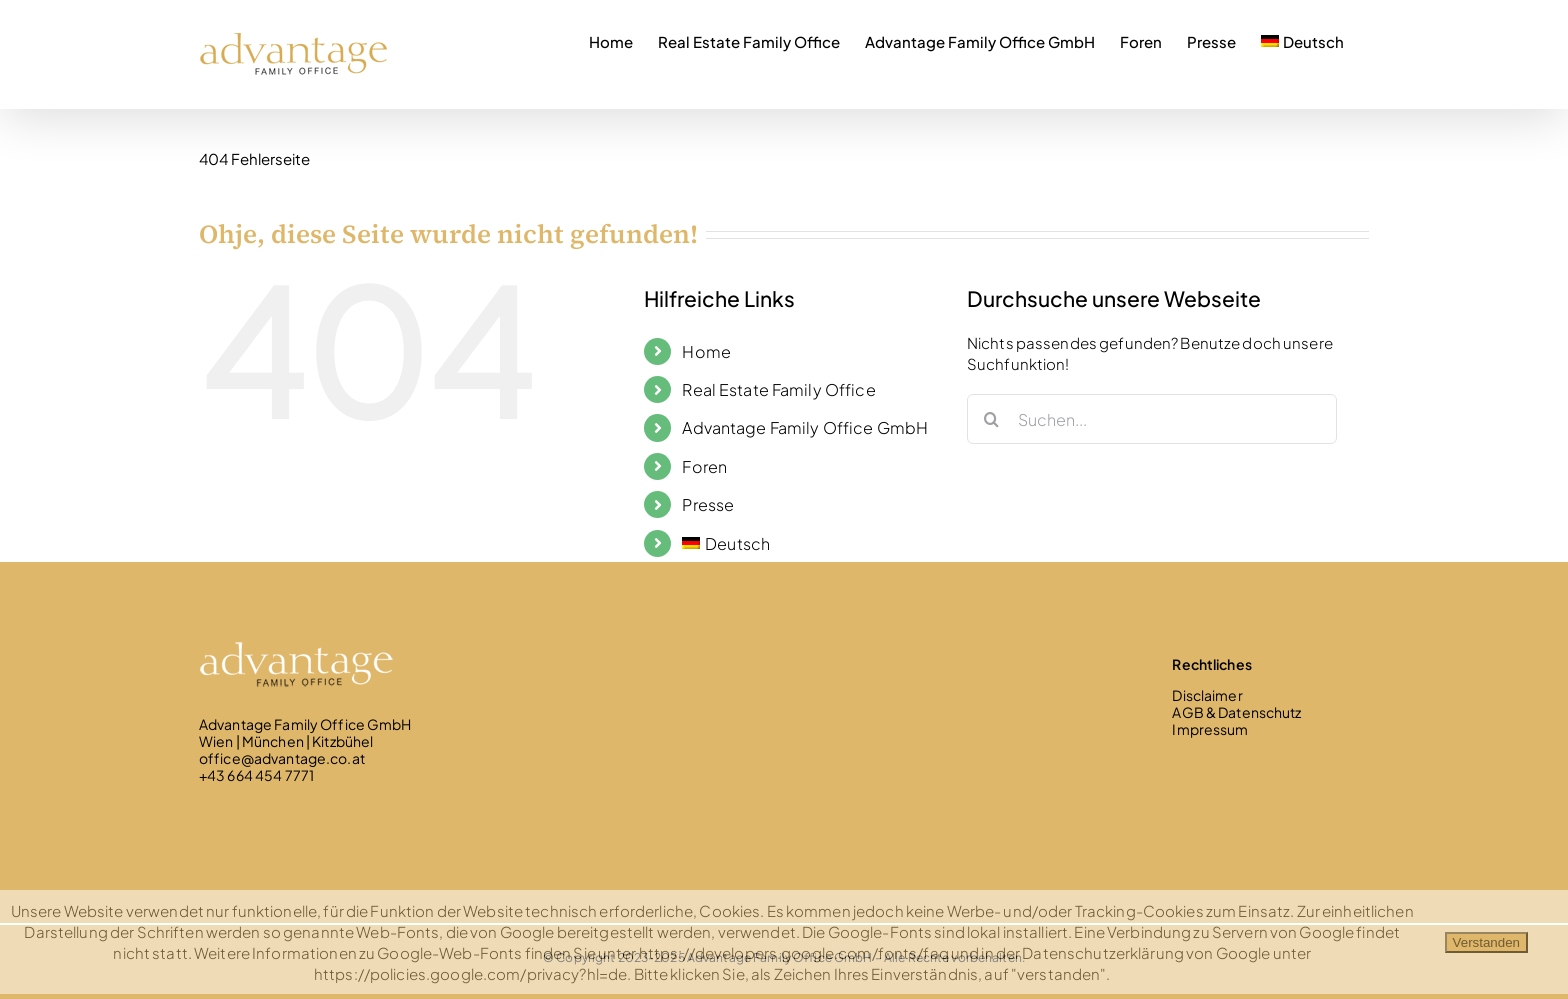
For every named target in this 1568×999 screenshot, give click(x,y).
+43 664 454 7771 (256, 775)
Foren (704, 466)
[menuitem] (1303, 39)
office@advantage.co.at (282, 758)
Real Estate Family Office (778, 389)
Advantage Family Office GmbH (805, 427)
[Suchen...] (1152, 419)
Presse (708, 504)
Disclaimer (1207, 695)
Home (706, 351)
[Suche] (992, 419)
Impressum (1210, 729)
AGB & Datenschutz (1236, 712)
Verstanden (1486, 942)
